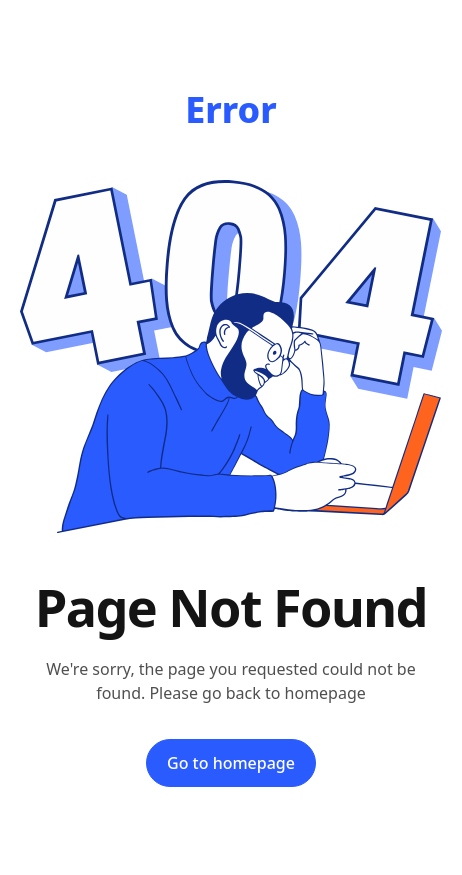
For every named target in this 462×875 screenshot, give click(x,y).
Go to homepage (231, 763)
